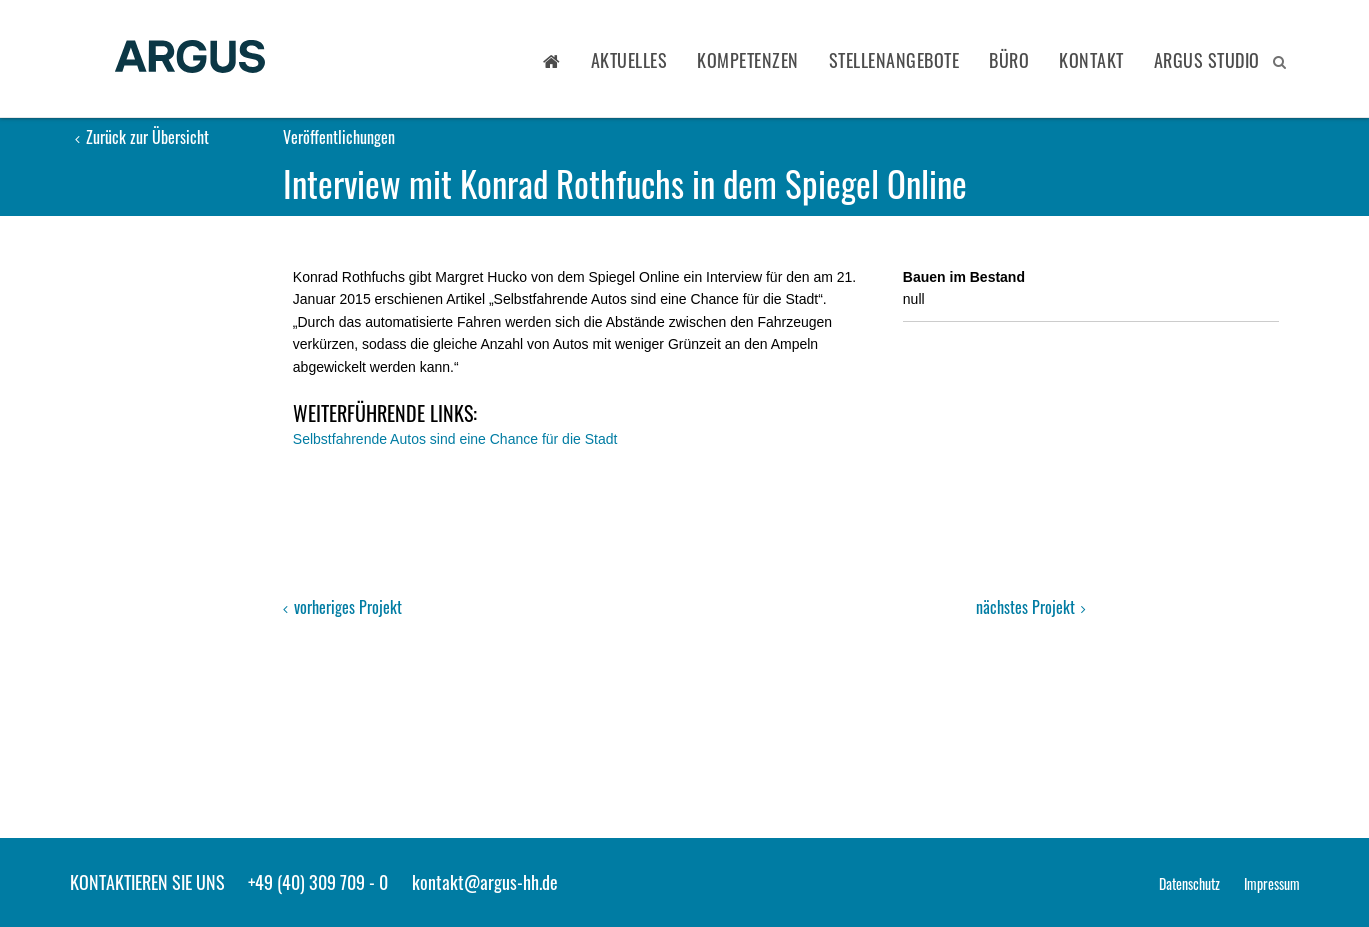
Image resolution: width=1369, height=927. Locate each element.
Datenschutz (1189, 883)
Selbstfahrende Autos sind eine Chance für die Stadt (455, 439)
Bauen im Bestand (964, 277)
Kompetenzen (748, 60)
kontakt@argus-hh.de (485, 882)
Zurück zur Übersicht (142, 137)
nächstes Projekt (1031, 607)
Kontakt (1091, 60)
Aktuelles (629, 60)
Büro (1009, 60)
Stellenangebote (894, 60)
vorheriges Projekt (342, 607)
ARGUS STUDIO (1207, 60)
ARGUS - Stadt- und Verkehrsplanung (190, 58)
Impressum (1272, 883)
